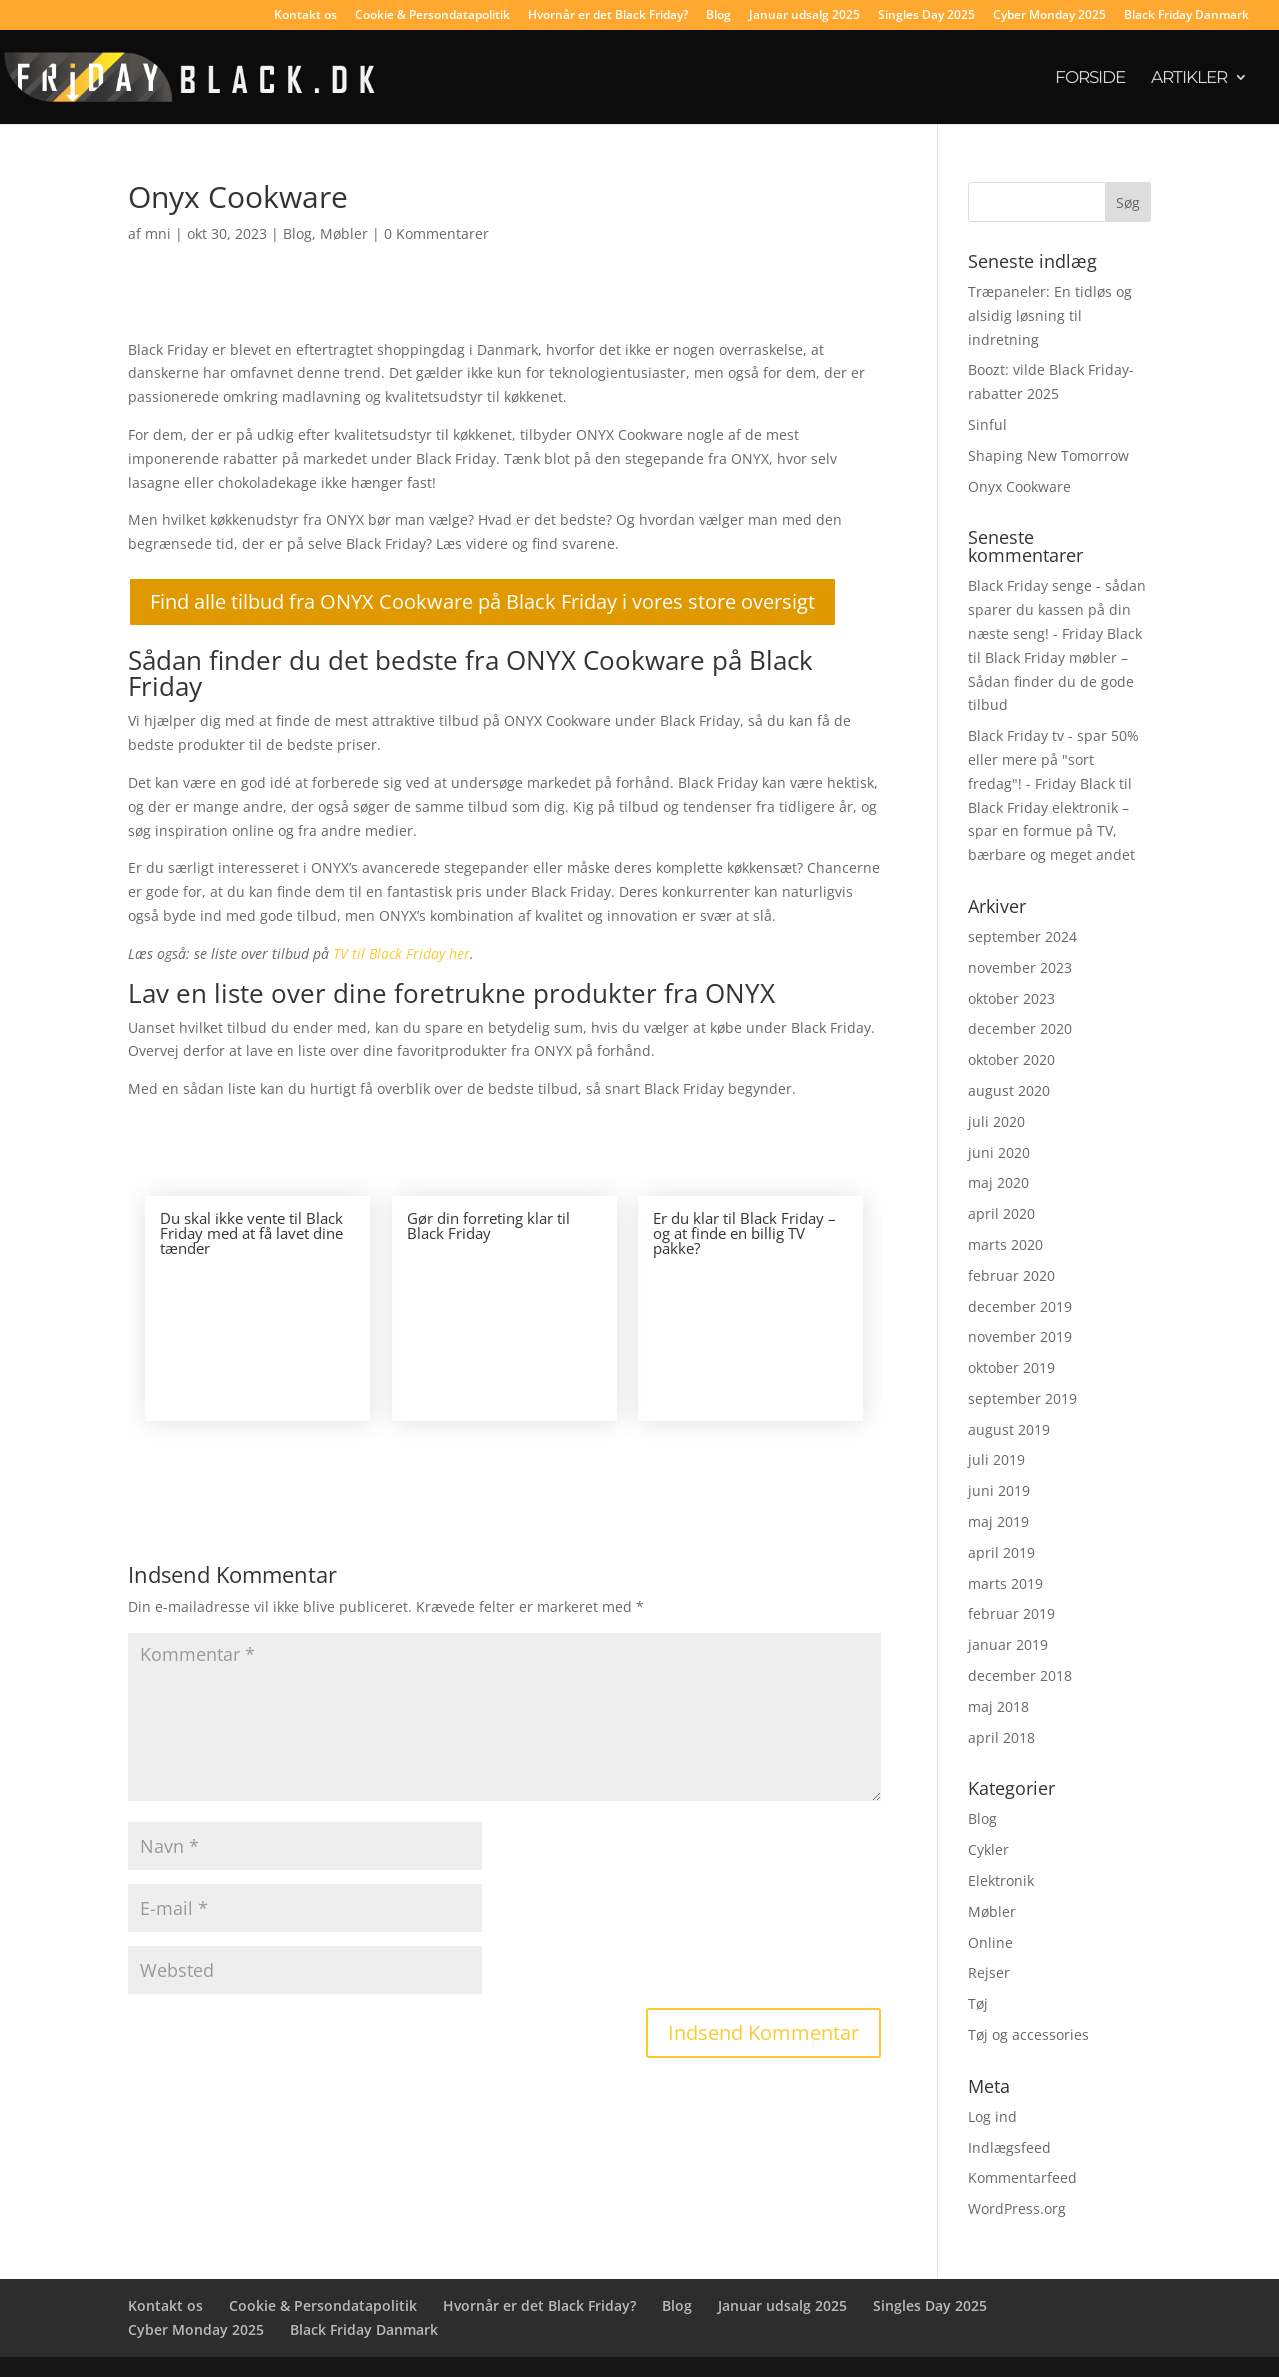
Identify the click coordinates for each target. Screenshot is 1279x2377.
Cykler (988, 1849)
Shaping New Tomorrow (1048, 455)
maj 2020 (998, 1182)
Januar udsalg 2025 (804, 16)
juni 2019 (999, 1490)
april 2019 (1001, 1552)
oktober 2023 (1011, 998)
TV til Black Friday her (401, 953)
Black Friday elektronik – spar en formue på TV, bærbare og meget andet (1051, 831)
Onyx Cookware (1019, 486)
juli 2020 (996, 1121)
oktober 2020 (1011, 1059)
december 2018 (1020, 1675)
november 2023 (1020, 967)
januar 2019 (1008, 1644)
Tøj (978, 2003)
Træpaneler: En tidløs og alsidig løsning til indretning (1050, 315)
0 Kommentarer (436, 233)
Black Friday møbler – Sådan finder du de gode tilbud (1051, 681)
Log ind (992, 2116)
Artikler (1189, 78)
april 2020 (1001, 1213)
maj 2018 (998, 1706)
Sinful (987, 424)
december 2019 (1020, 1306)
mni (158, 233)
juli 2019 (996, 1459)
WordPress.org (1017, 2208)
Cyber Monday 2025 (1049, 16)
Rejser (989, 1972)
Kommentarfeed (1022, 2177)
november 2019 (1020, 1336)
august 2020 (1009, 1090)
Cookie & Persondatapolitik (432, 16)
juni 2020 (999, 1152)
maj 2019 (998, 1521)
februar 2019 (1011, 1613)
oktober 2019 (1011, 1367)
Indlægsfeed (1009, 2147)
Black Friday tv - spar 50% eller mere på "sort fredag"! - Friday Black (1053, 759)
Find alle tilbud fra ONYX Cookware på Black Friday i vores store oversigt (482, 601)
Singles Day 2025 (926, 16)
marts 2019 (1005, 1583)
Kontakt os (305, 16)
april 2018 (1001, 1737)
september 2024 (1022, 936)
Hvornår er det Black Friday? (608, 16)
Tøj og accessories (1028, 2034)
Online (990, 1942)
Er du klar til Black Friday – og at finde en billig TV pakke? (744, 1233)
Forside (1090, 78)
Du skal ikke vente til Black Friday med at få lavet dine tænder (251, 1233)
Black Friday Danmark (1186, 16)
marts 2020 (1005, 1244)
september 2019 (1022, 1398)
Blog (718, 16)
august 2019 (1009, 1429)
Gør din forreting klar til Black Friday (488, 1225)
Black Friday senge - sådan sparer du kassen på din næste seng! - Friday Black (1057, 609)
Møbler (344, 233)
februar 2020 (1011, 1275)
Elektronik (1001, 1880)
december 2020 (1020, 1028)
